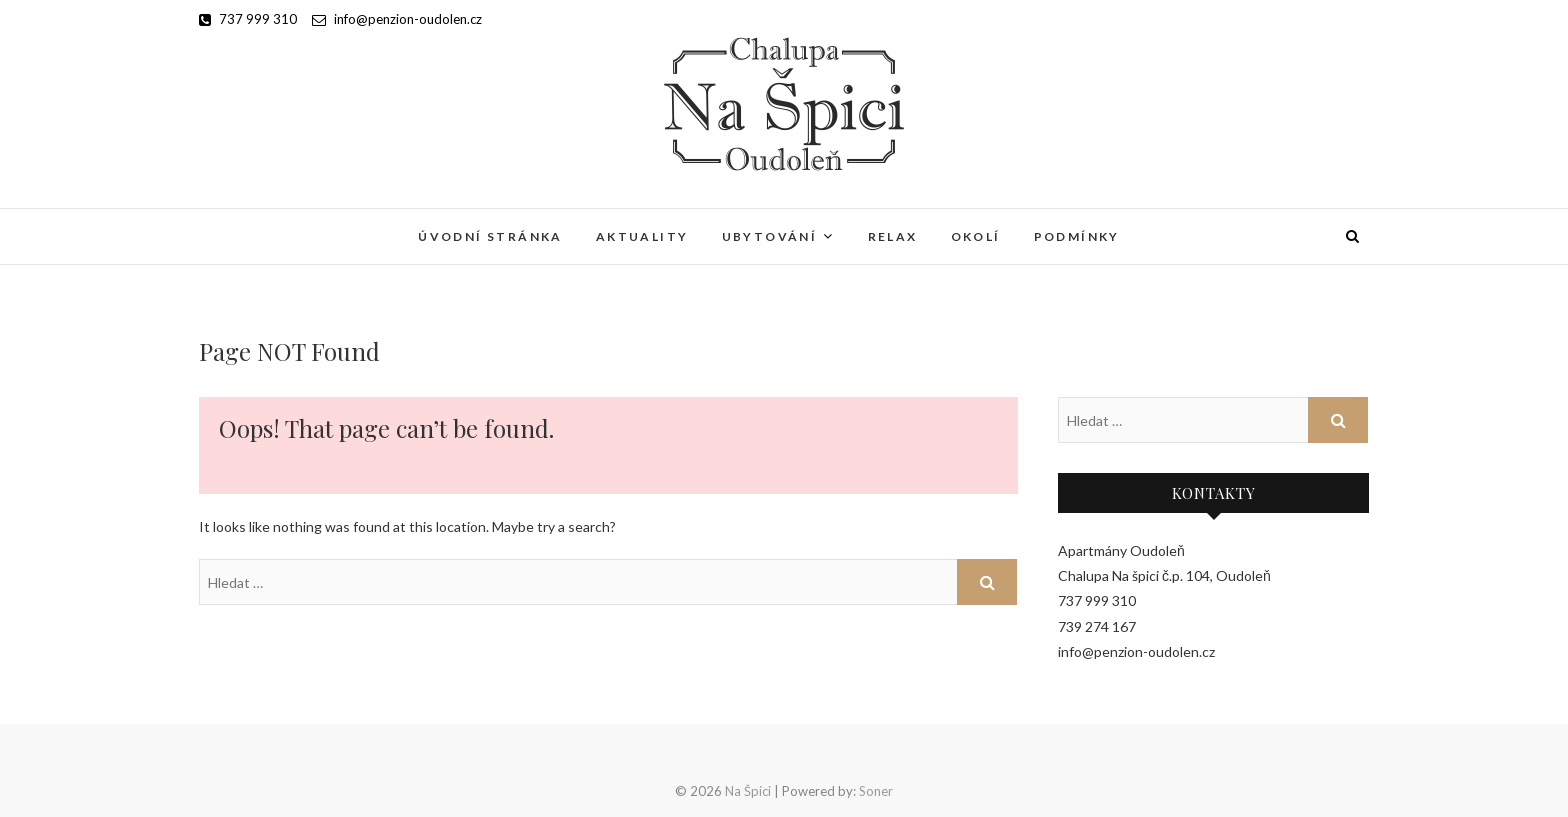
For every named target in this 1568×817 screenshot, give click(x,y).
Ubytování (770, 236)
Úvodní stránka (490, 236)
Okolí (976, 236)
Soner (876, 791)
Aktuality (642, 236)
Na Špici (748, 791)
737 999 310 (248, 19)
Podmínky (1077, 236)
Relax (893, 236)
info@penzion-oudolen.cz (397, 19)
